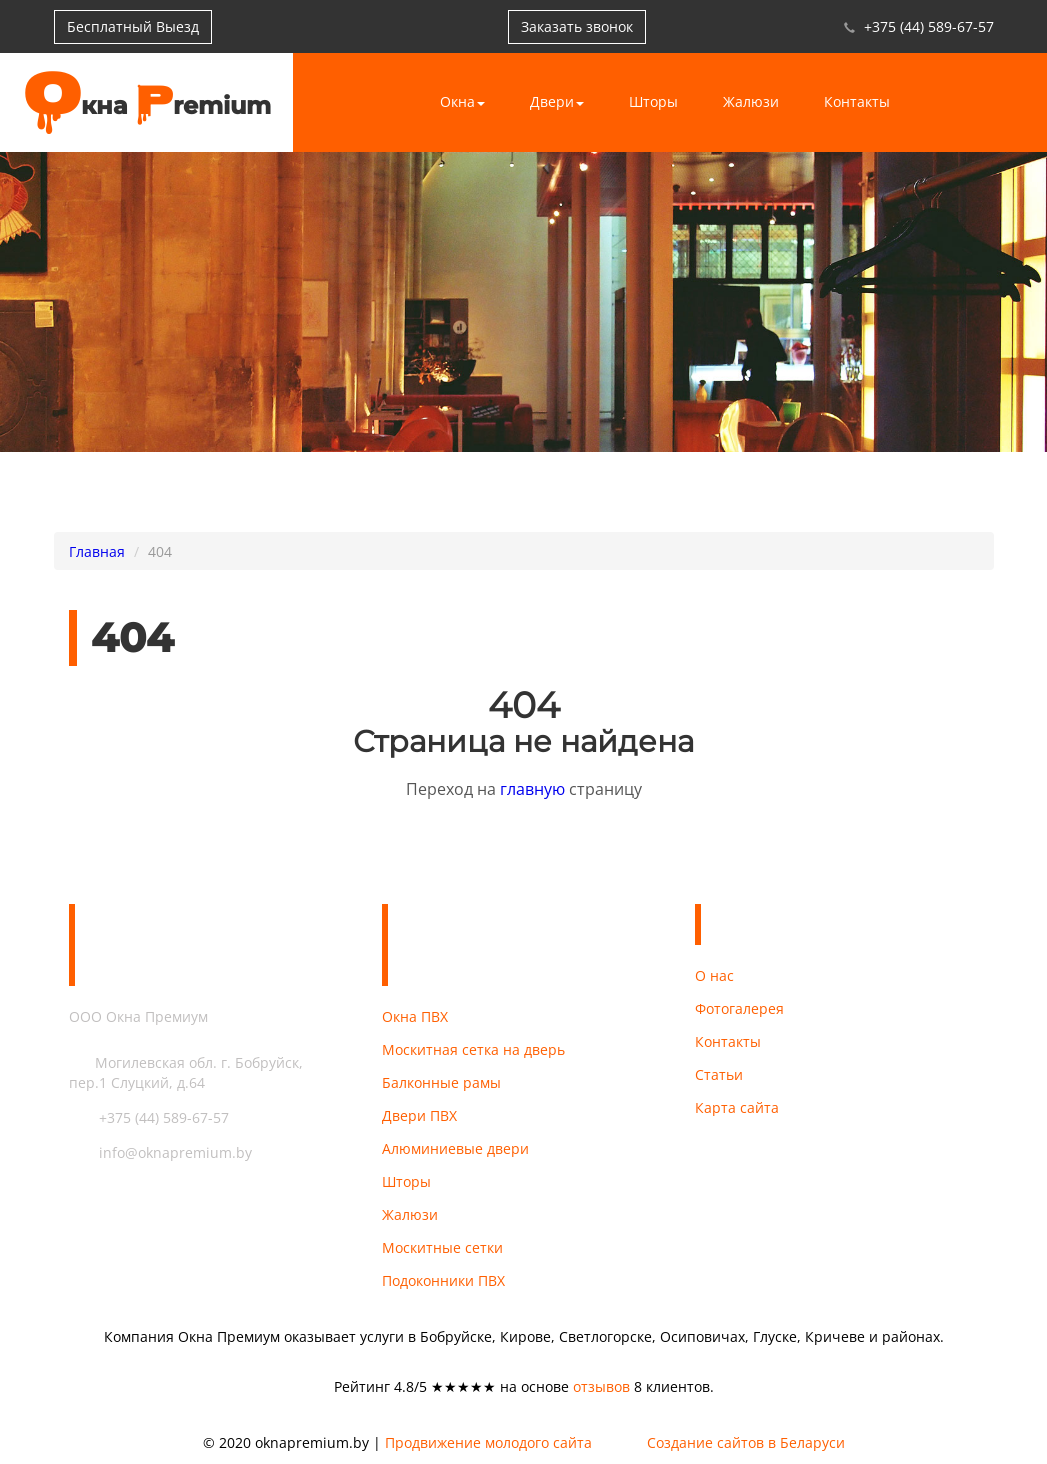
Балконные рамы (441, 1082)
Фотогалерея (739, 1008)
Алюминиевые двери (455, 1148)
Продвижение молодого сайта (488, 1442)
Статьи (719, 1074)
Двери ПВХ (419, 1115)
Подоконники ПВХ (443, 1280)
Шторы (653, 101)
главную (532, 789)
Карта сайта (737, 1107)
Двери (557, 101)
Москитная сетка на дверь (473, 1049)
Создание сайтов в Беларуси (746, 1442)
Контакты (857, 101)
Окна (462, 101)
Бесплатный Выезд (133, 26)
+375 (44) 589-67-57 (929, 26)
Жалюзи (751, 101)
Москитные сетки (442, 1247)
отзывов (601, 1386)
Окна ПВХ (415, 1016)
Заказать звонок (577, 26)
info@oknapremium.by (160, 1152)
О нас (714, 975)
